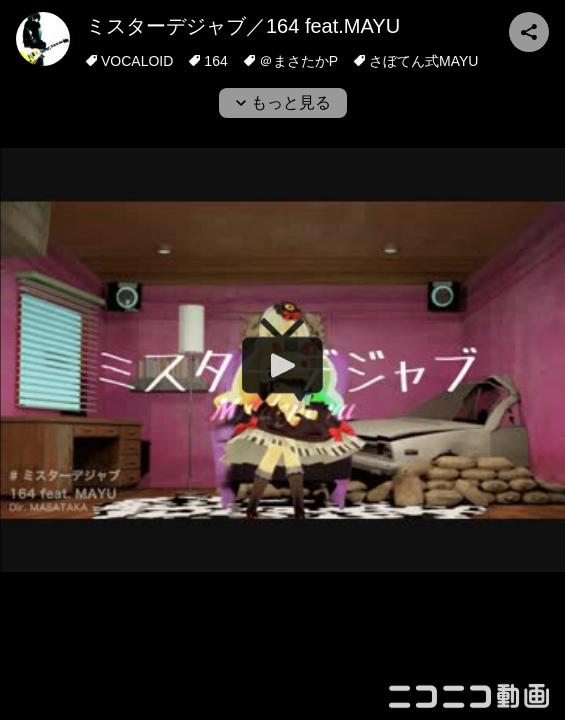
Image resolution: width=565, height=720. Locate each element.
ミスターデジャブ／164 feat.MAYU (243, 26)
